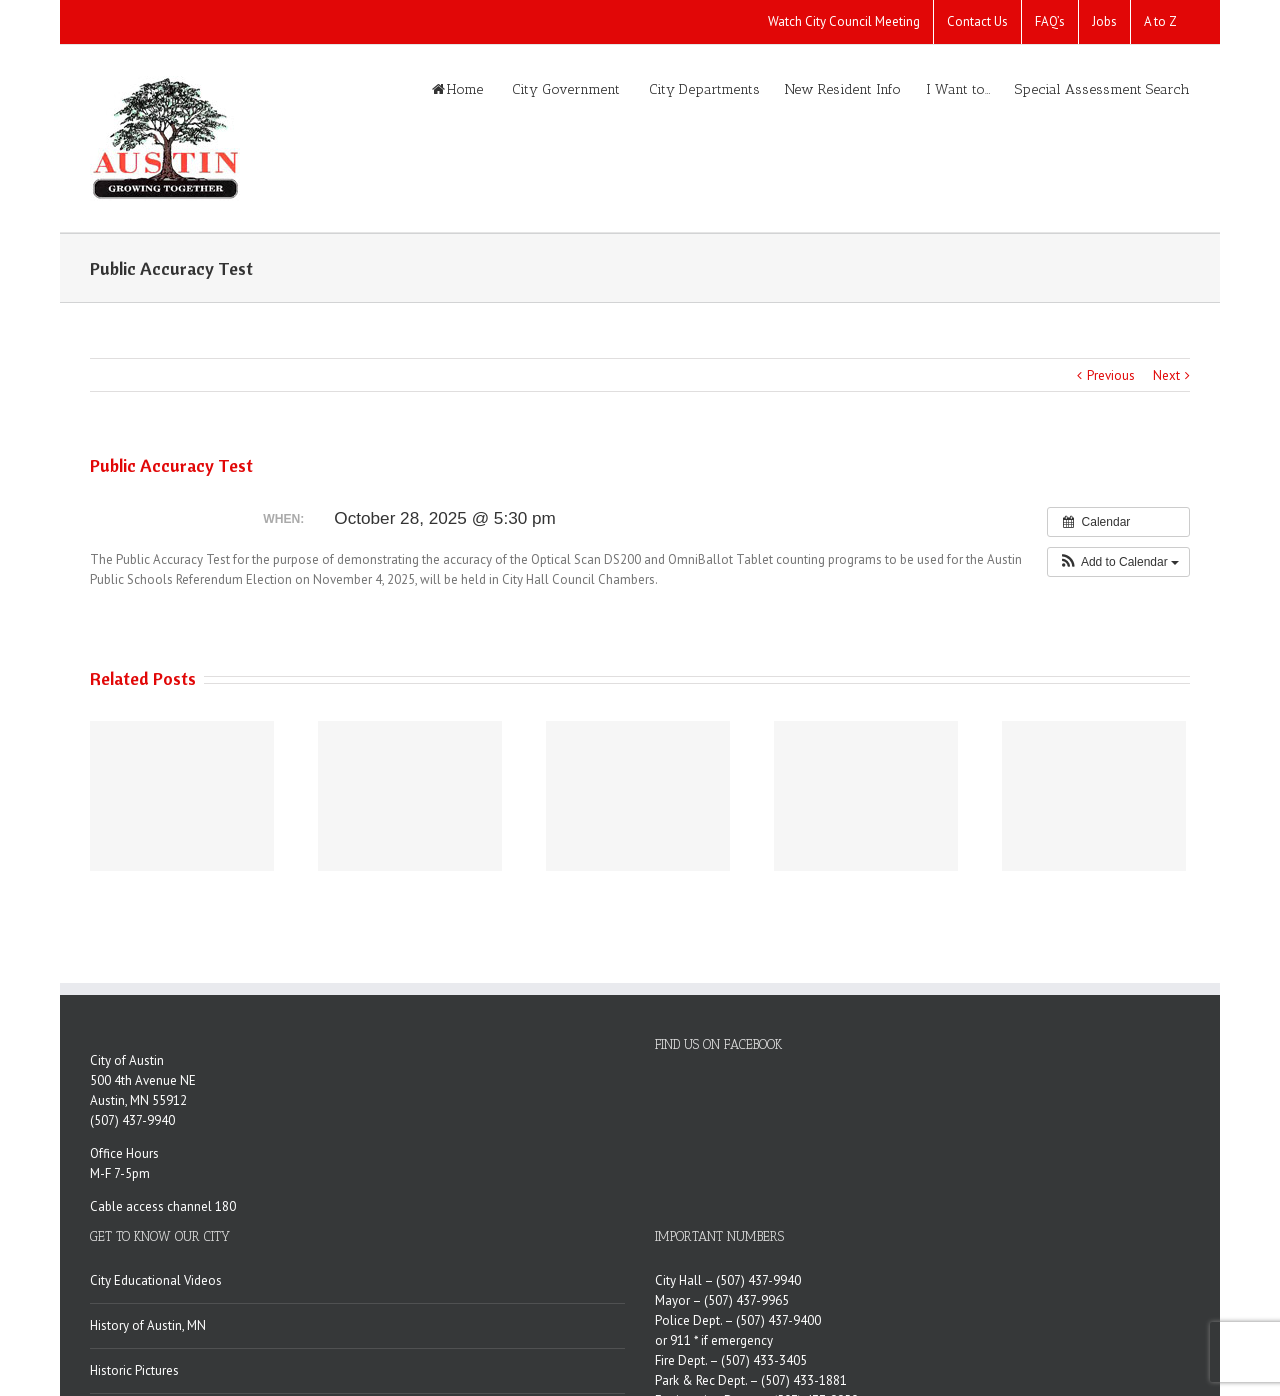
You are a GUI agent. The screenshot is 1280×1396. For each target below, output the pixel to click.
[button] (1118, 562)
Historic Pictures (134, 1370)
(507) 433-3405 (764, 1360)
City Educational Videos (156, 1280)
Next (1166, 375)
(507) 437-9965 (746, 1300)
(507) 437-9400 (778, 1320)
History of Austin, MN (148, 1325)
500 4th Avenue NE (143, 1080)
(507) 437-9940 (132, 1120)
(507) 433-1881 (804, 1380)
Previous (1111, 375)
